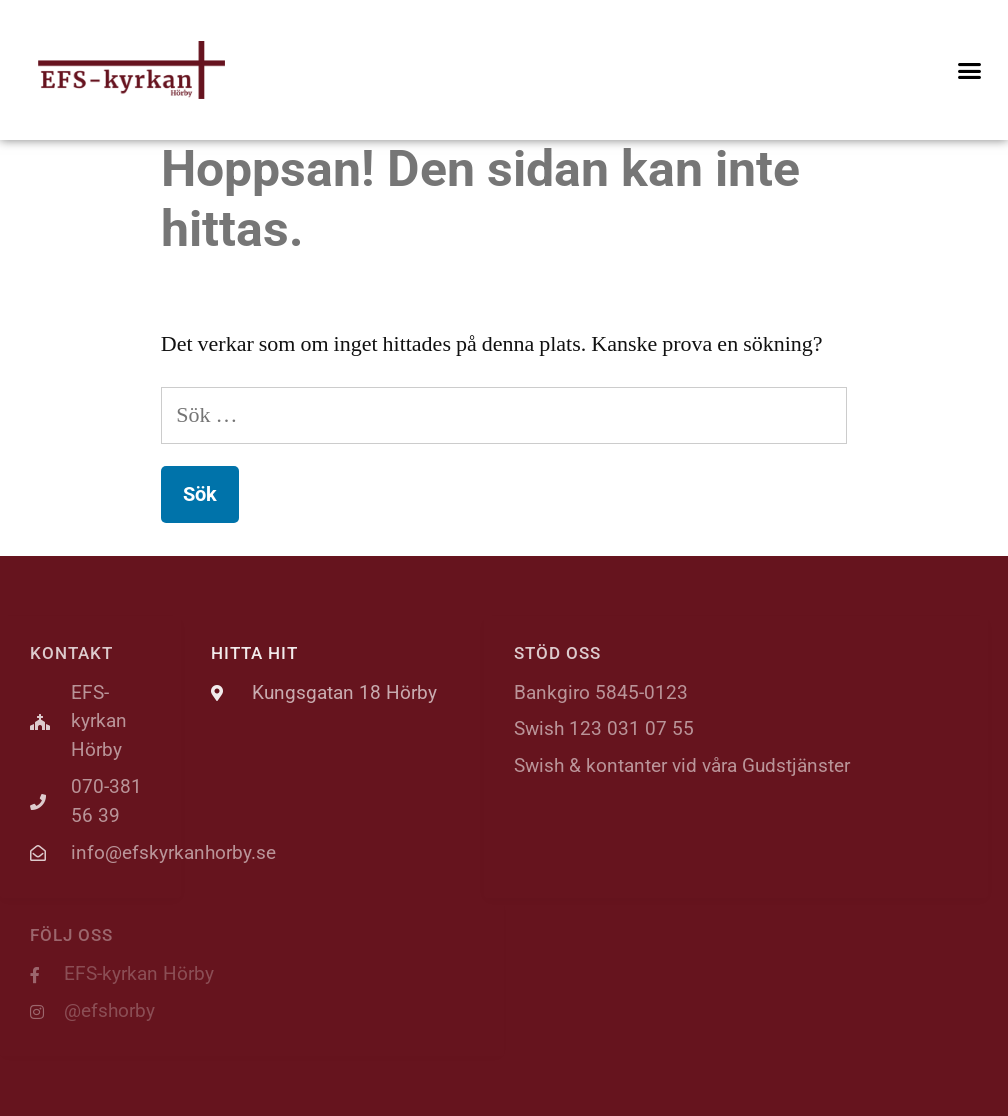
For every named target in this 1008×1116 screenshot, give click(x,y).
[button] (969, 70)
